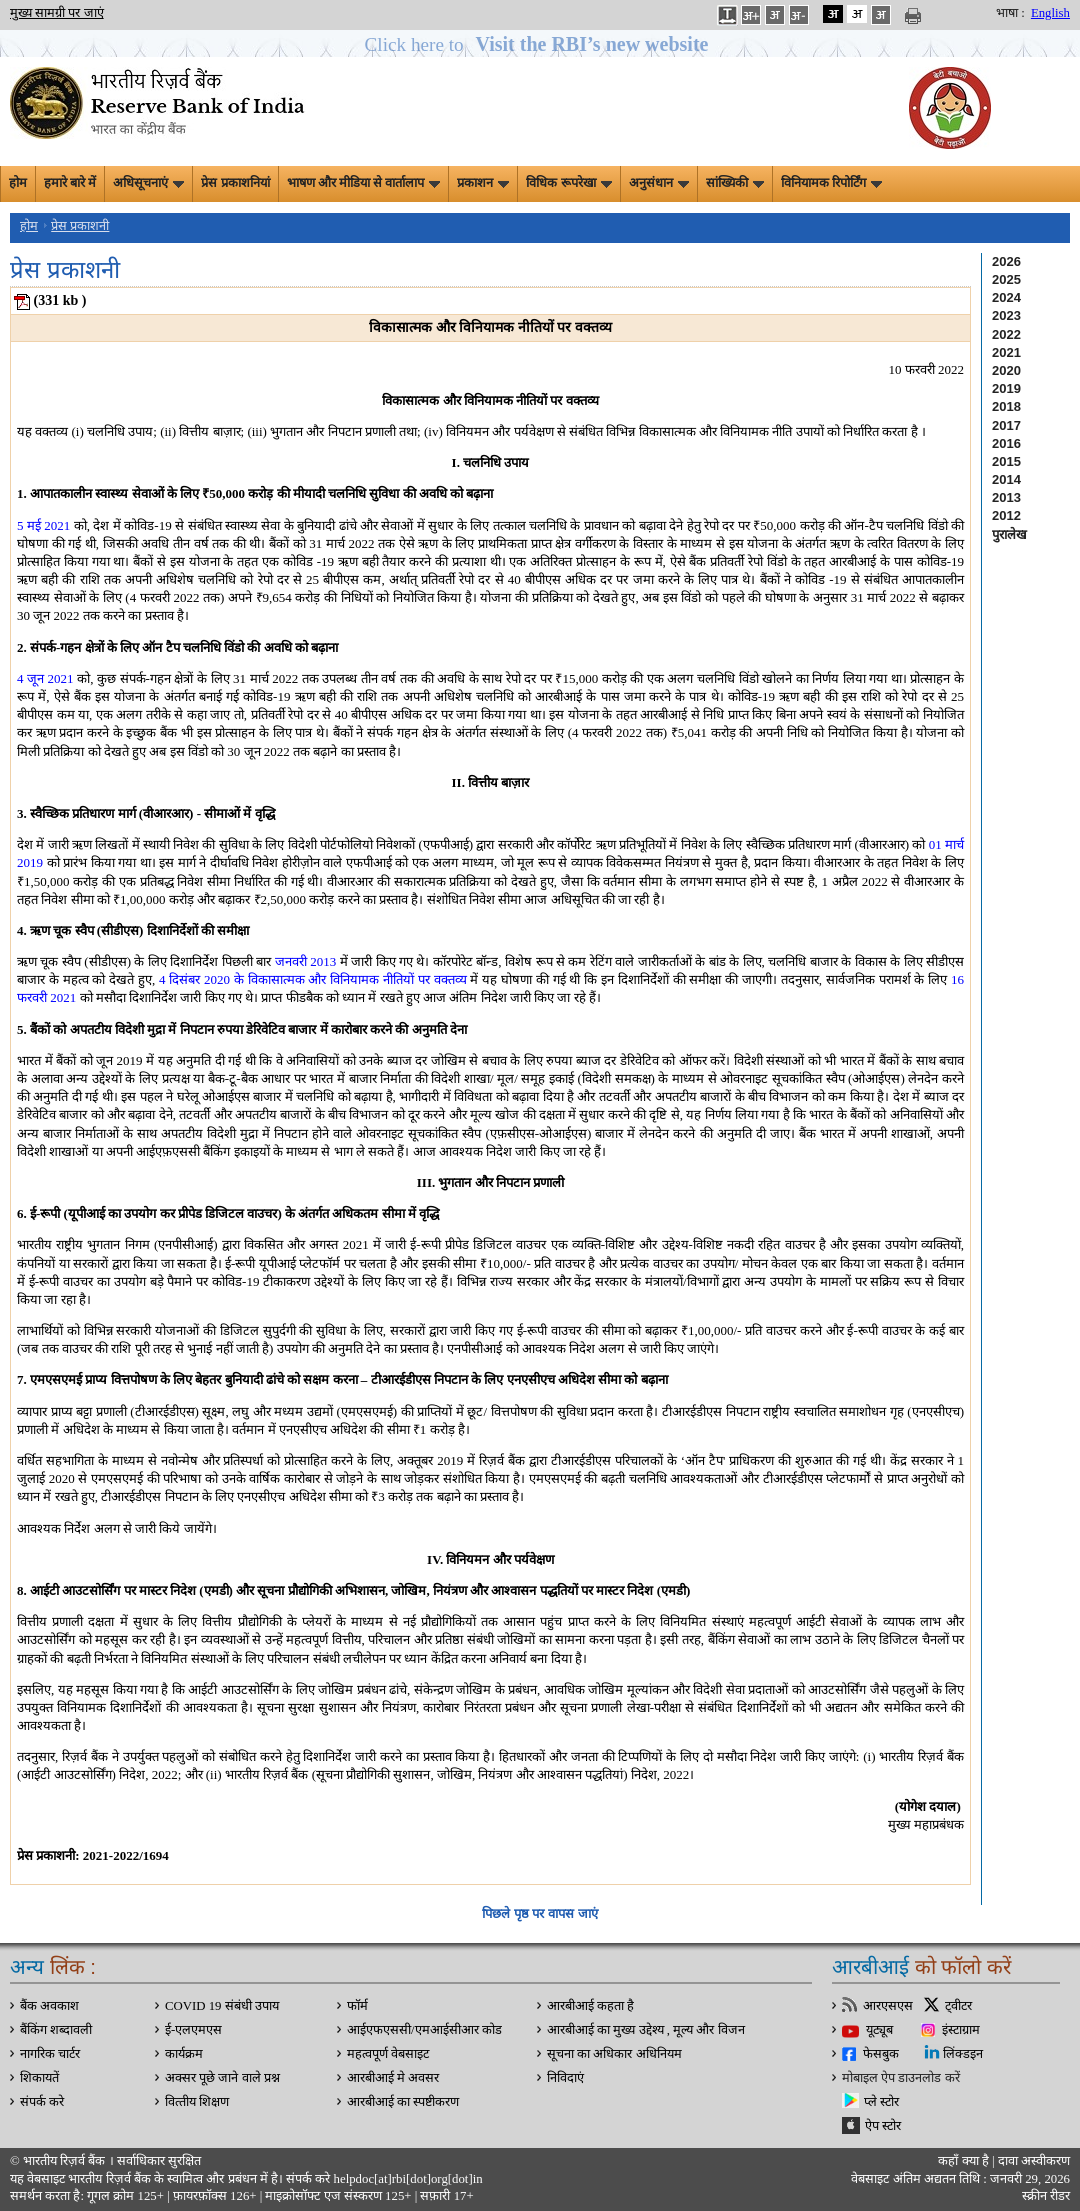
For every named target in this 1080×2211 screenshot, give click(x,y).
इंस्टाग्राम (961, 2030)
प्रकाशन (483, 183)
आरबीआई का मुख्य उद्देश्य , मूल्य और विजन (646, 2030)
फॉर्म (357, 2006)
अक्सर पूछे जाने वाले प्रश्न (222, 2078)
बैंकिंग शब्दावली (56, 2030)
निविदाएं (565, 2078)
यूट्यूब (879, 2030)
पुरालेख (1009, 534)
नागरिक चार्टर (50, 2054)
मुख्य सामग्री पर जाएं (57, 13)
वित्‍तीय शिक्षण (197, 2102)
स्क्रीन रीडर (1046, 2196)
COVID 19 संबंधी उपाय (222, 2006)
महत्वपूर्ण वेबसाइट (388, 2054)
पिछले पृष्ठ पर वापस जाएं (539, 1913)
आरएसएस (888, 2006)
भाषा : (1010, 13)
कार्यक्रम (184, 2054)
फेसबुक (881, 2054)
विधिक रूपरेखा (568, 183)
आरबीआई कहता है (590, 2006)
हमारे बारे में (70, 183)
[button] (540, 44)
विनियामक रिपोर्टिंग (831, 183)
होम (18, 183)
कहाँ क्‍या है (965, 2161)
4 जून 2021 (45, 678)
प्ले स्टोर (881, 2102)
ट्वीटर (958, 2006)
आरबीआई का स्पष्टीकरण (403, 2102)
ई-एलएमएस (193, 2030)
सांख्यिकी (735, 183)
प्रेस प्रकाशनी (80, 226)
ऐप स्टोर (883, 2126)
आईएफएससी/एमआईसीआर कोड (424, 2030)
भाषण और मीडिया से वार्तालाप (364, 183)
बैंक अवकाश (49, 2006)
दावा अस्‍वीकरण (1034, 2161)
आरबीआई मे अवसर (393, 2078)
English (1050, 13)
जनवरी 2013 (305, 961)
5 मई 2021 (43, 525)
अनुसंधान (659, 183)
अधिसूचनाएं (148, 183)
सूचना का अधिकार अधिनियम (614, 2054)
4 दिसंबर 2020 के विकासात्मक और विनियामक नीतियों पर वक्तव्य (313, 979)
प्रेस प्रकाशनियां (235, 183)
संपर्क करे (42, 2102)
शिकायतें (39, 2078)
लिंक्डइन (963, 2054)
